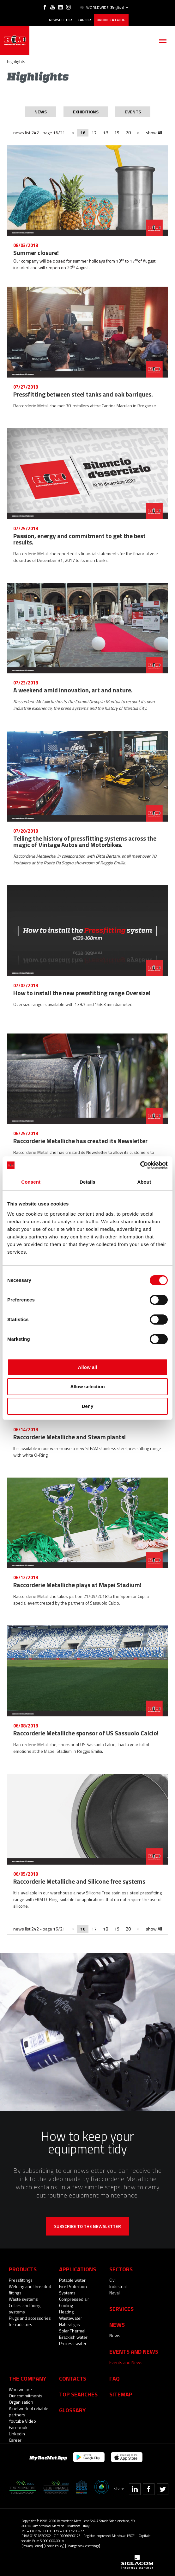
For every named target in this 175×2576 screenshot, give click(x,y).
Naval (114, 2292)
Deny (88, 1406)
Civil (113, 2280)
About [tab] (144, 1182)
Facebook (18, 2427)
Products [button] (23, 2269)
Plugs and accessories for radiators (30, 2321)
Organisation (21, 2402)
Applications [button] (77, 2269)
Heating (66, 2311)
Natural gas (69, 2324)
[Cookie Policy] (54, 2545)
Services (121, 2308)
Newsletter (60, 20)
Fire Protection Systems (73, 2289)
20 (128, 132)
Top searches (78, 2394)
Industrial (118, 2286)
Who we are (20, 2389)
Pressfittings (21, 2280)
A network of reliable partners (28, 2411)
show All (154, 132)
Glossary (72, 2410)
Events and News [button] (133, 2351)
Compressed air (74, 2299)
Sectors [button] (121, 2269)
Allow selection (87, 1386)
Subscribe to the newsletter (87, 2226)
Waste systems (23, 2299)
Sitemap (120, 2394)
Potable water (72, 2280)
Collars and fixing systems (24, 2308)
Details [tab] (87, 1182)
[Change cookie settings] (82, 2545)
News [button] (117, 2324)
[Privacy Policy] (32, 2545)
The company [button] (27, 2378)
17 (94, 132)
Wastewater (70, 2318)
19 (116, 132)
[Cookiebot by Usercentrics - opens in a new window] (140, 1165)
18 (105, 132)
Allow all (87, 1367)
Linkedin (17, 2433)
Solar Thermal (72, 2330)
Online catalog (111, 20)
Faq (114, 2378)
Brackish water (73, 2337)
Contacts (72, 2378)
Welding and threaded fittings (30, 2289)
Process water (73, 2343)
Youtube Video (22, 2421)
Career (84, 20)
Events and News (125, 2362)
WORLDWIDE (103, 7)
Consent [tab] (30, 1182)
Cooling (66, 2305)
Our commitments (25, 2395)
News (114, 2335)
